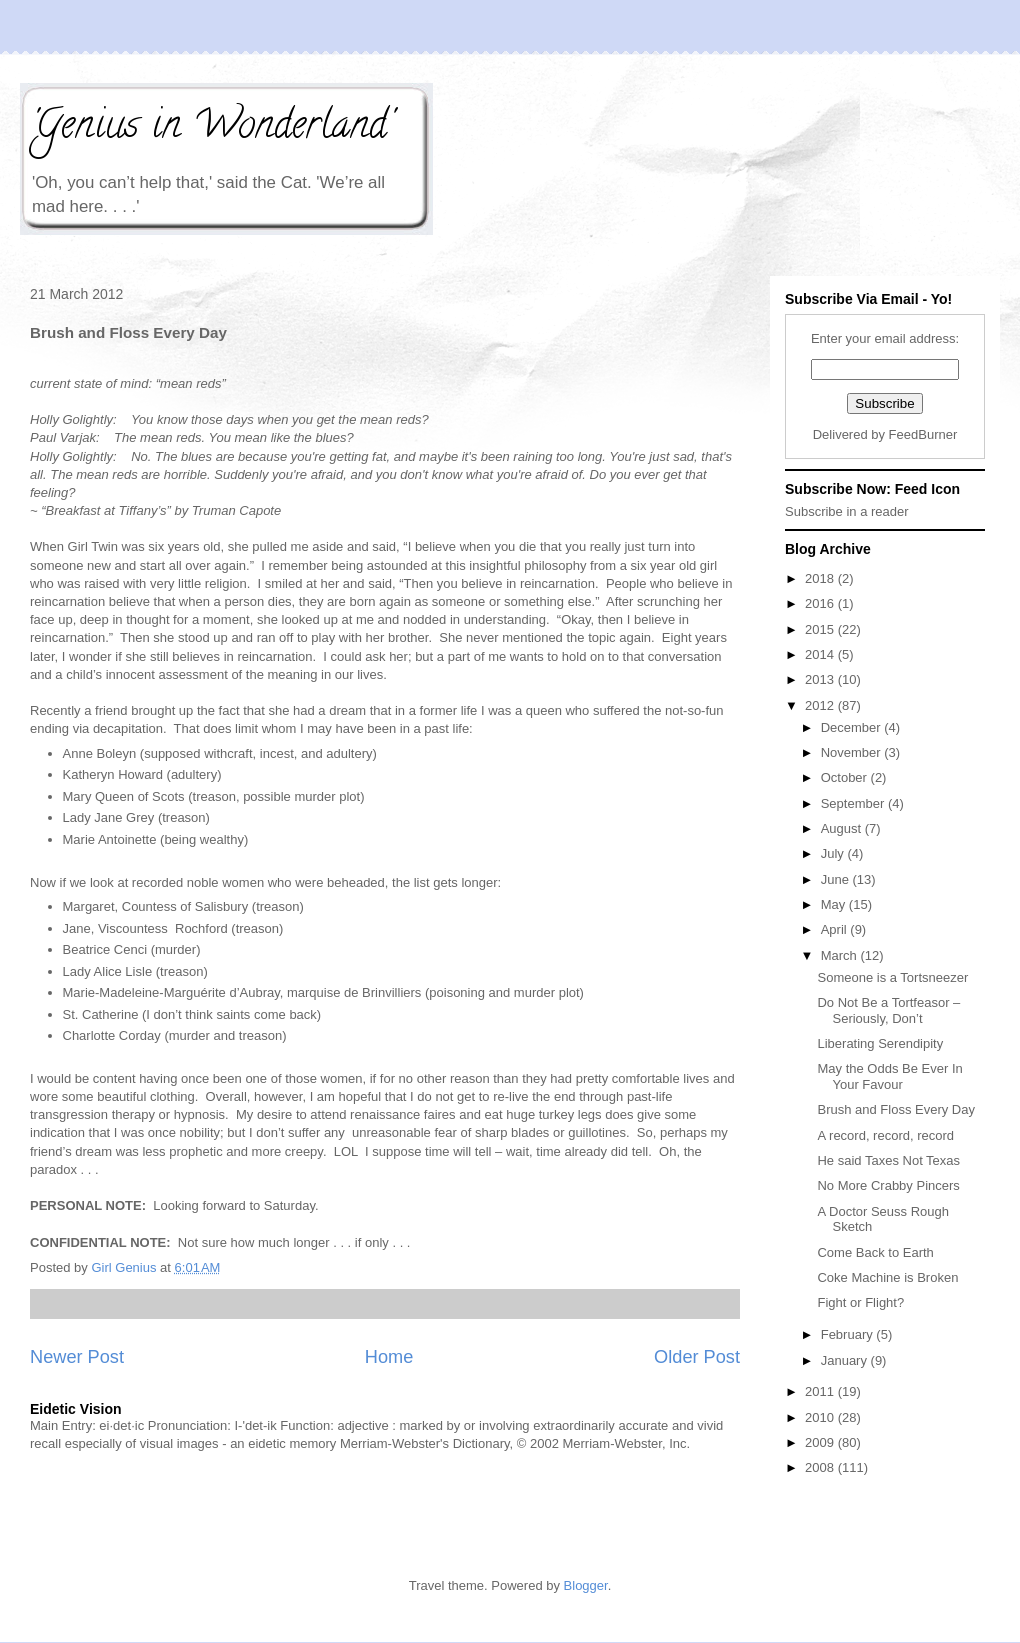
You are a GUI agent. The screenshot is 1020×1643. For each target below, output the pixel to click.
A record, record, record (885, 1135)
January (846, 1360)
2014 (821, 654)
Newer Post (77, 1357)
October (846, 777)
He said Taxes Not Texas (888, 1160)
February (849, 1334)
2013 (821, 679)
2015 (821, 629)
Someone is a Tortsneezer (892, 977)
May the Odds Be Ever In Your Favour (889, 1076)
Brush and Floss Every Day (896, 1109)
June (837, 879)
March (841, 955)
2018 (821, 578)
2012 (821, 705)
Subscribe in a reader (847, 511)
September (854, 803)
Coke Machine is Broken (887, 1277)
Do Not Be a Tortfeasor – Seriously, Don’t (888, 1010)
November (853, 752)
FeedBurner (923, 434)
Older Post (697, 1357)
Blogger (586, 1585)
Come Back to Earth (875, 1252)
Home (389, 1357)
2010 (821, 1417)
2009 (821, 1442)
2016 (821, 603)
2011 (821, 1391)
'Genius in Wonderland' (211, 128)
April (836, 929)
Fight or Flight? (860, 1302)
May (835, 904)
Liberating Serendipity (880, 1043)
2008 (821, 1467)
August (843, 828)
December (853, 727)
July (834, 853)
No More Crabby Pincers (888, 1185)
